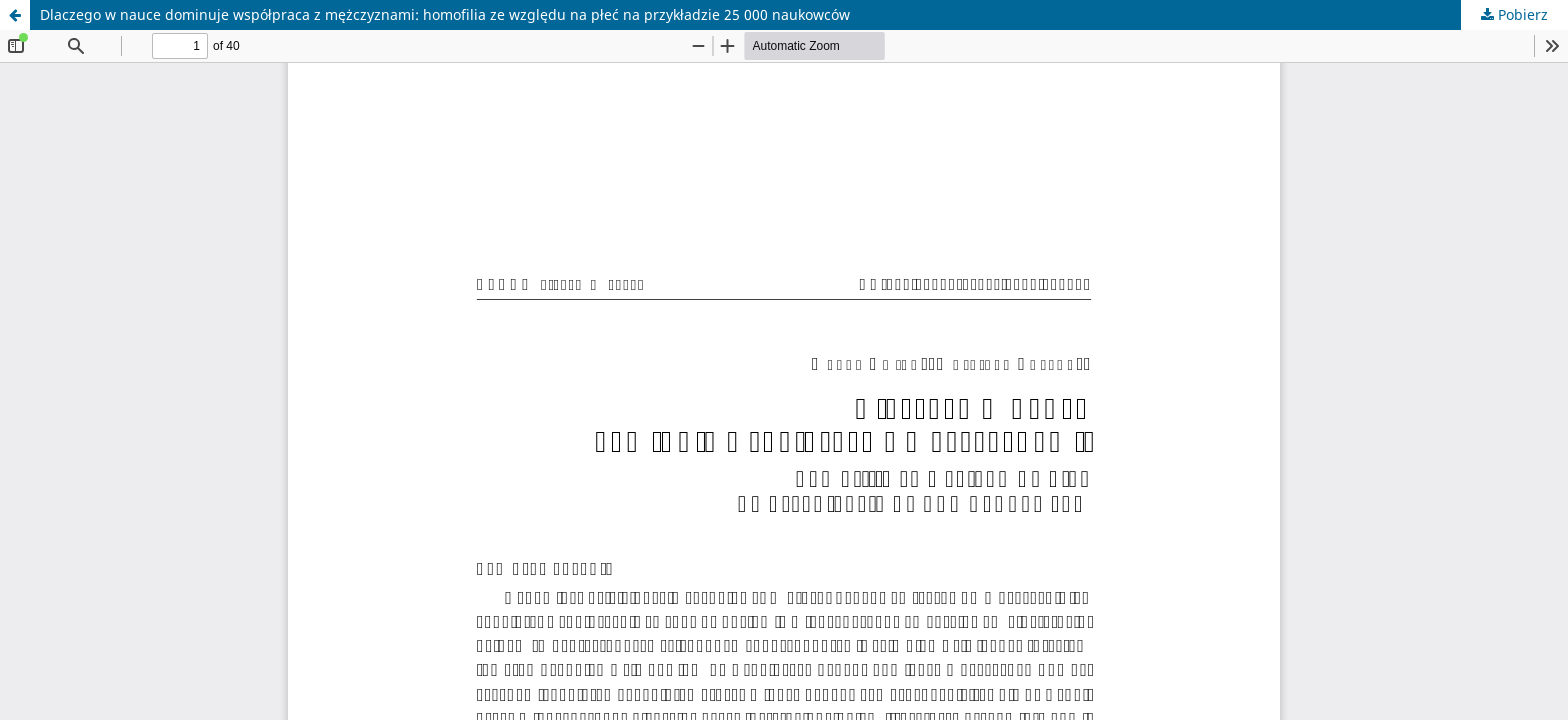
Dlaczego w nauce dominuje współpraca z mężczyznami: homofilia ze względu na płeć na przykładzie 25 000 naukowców (445, 14)
